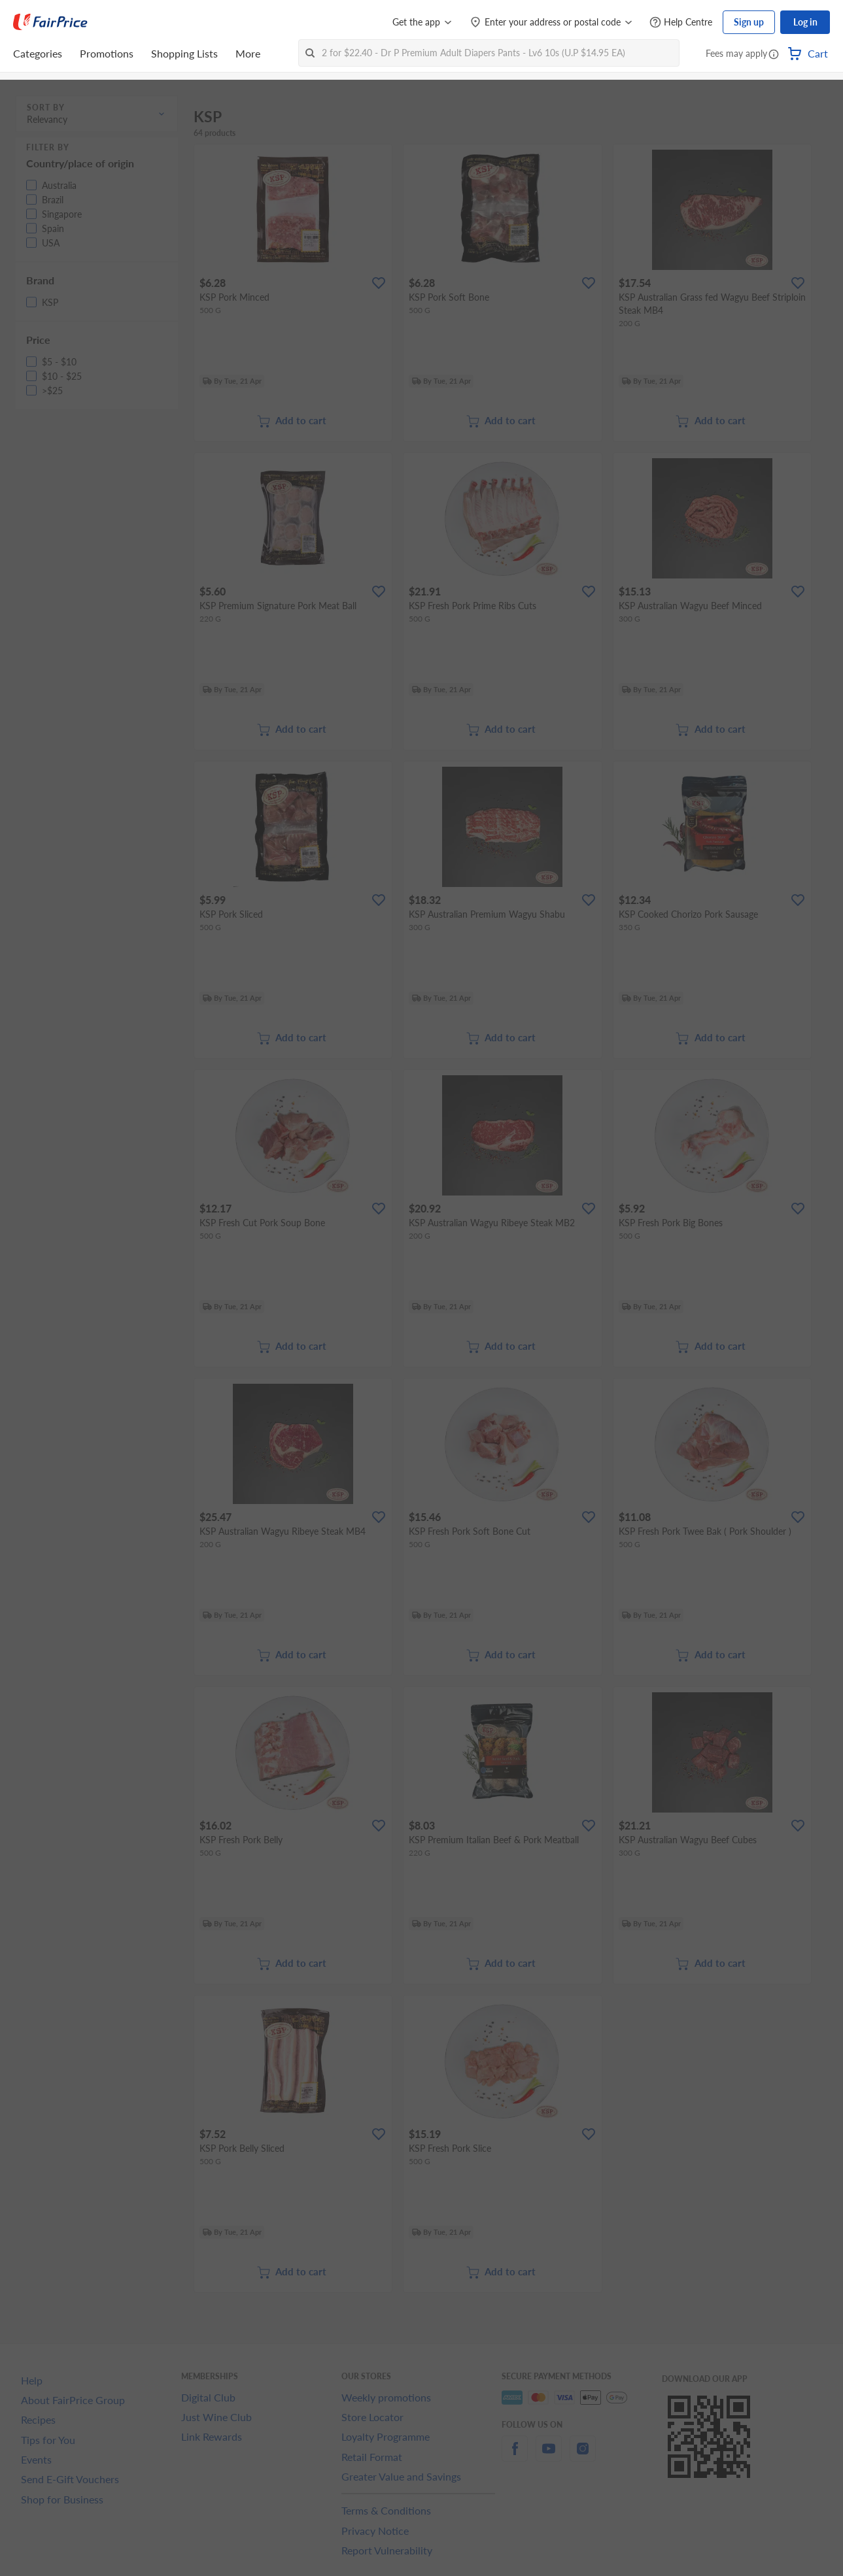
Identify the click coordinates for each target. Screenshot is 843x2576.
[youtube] (549, 2456)
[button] (773, 55)
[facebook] (515, 2456)
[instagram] (583, 2456)
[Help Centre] (680, 22)
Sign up (749, 21)
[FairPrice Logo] (50, 22)
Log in (805, 21)
